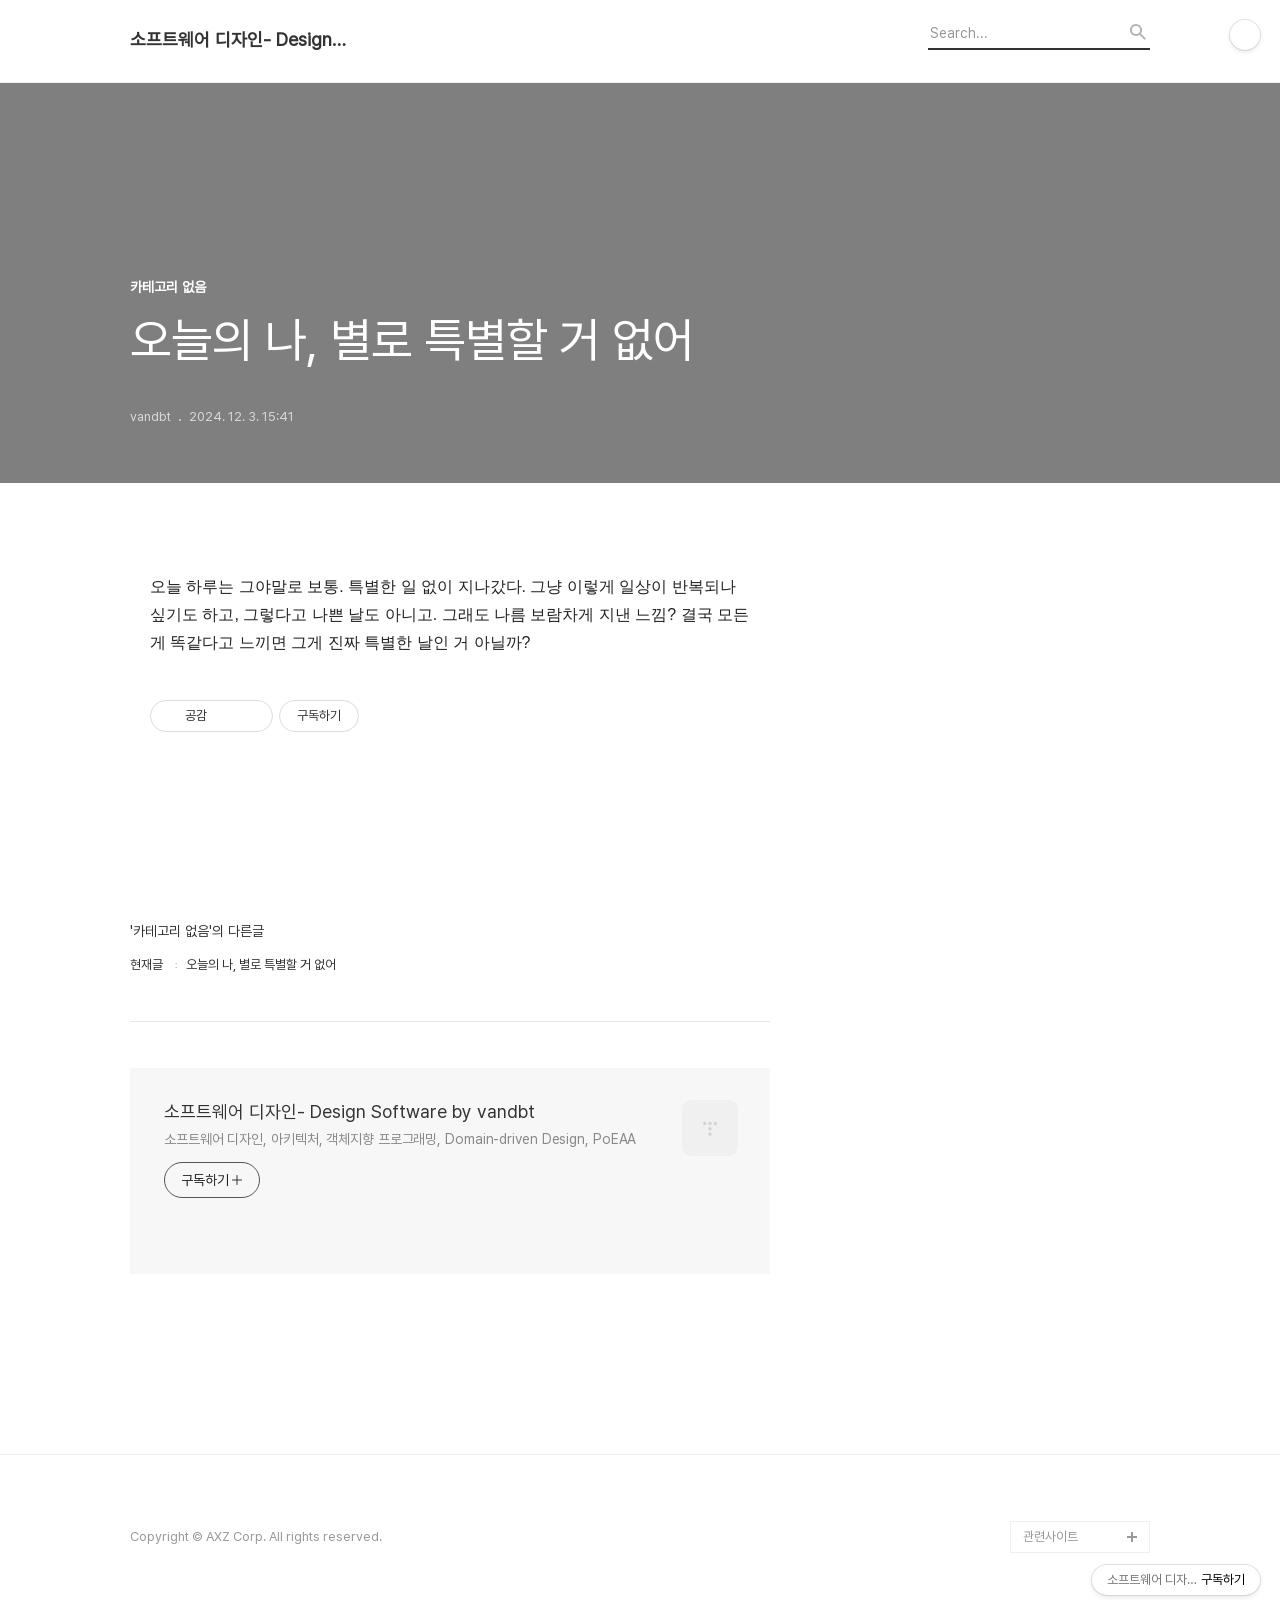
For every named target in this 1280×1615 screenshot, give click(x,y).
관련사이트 (1050, 1536)
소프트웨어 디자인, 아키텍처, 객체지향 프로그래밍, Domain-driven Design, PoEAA (400, 1139)
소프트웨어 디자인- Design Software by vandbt (240, 40)
